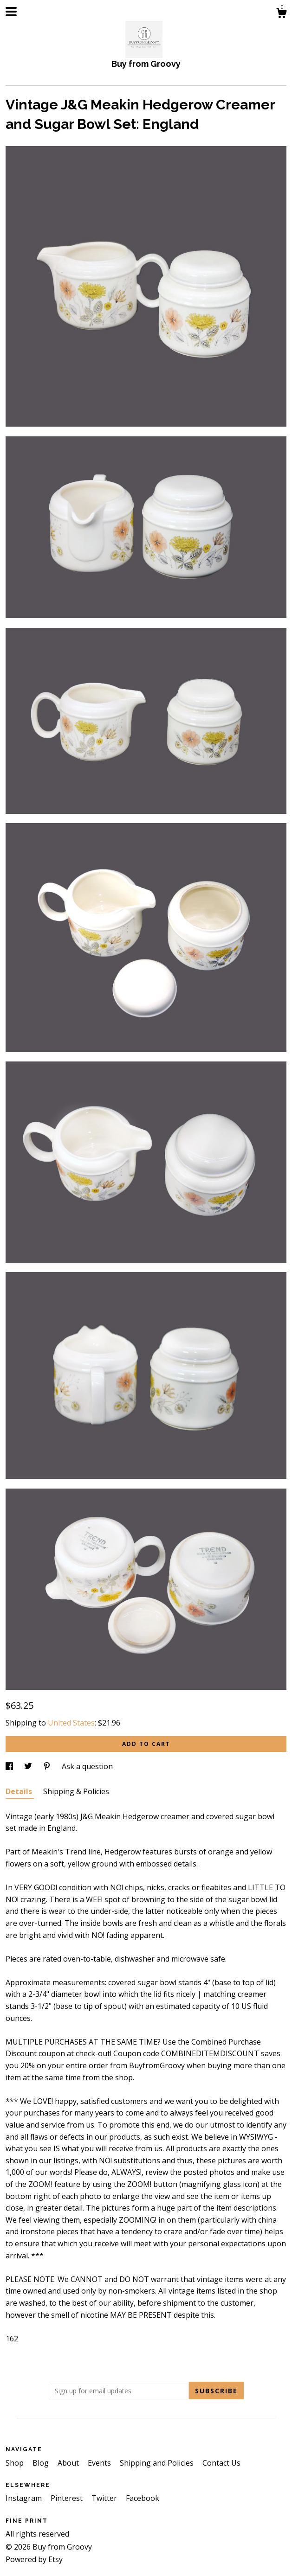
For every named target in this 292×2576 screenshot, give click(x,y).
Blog (41, 2463)
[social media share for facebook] (10, 1766)
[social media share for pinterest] (47, 1766)
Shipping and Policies (157, 2463)
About (69, 2463)
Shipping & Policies (76, 1791)
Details (20, 1791)
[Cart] (281, 14)
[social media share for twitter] (29, 1766)
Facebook (142, 2498)
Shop (16, 2463)
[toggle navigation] (11, 11)
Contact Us (221, 2463)
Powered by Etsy (34, 2559)
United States (71, 1723)
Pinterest (67, 2498)
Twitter (105, 2498)
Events (100, 2463)
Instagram (25, 2498)
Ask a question (87, 1766)
